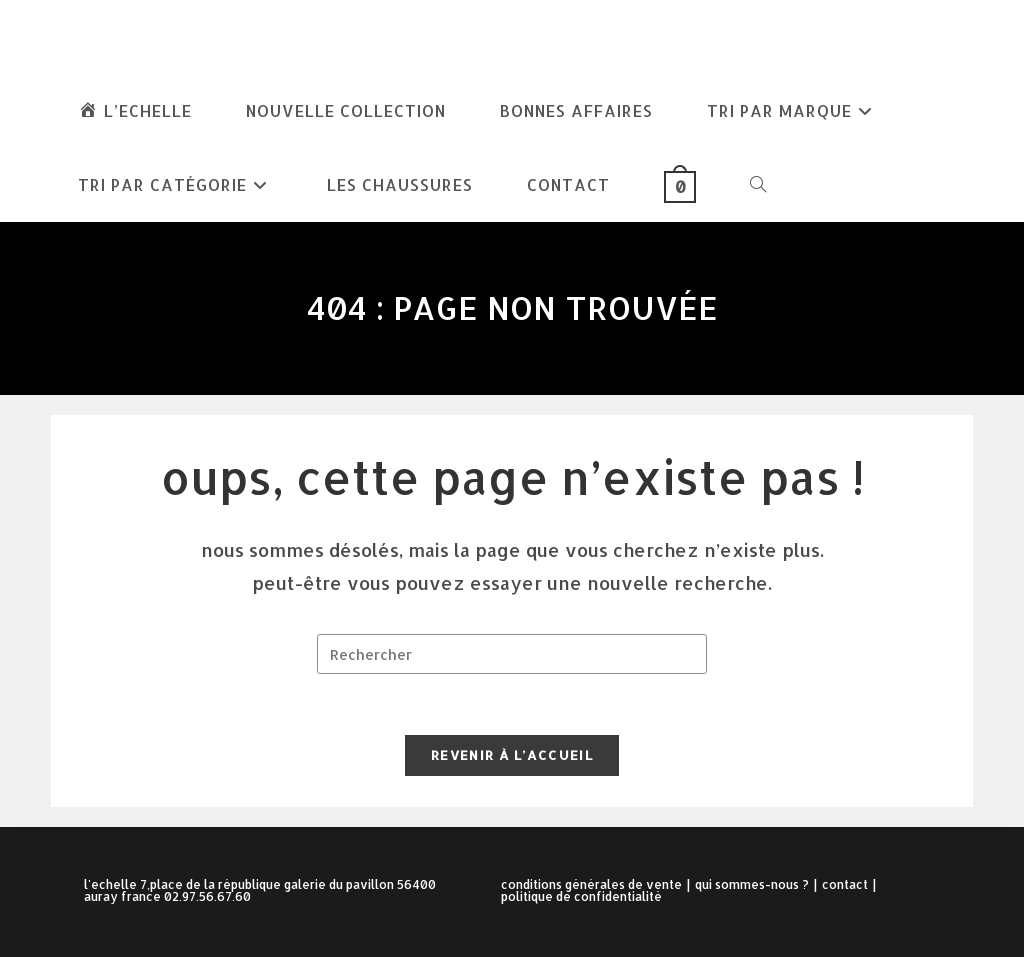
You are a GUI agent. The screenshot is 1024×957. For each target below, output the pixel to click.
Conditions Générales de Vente (591, 884)
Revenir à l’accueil (512, 755)
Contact (845, 884)
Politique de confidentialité (581, 896)
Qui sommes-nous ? (752, 884)
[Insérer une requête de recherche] (512, 654)
